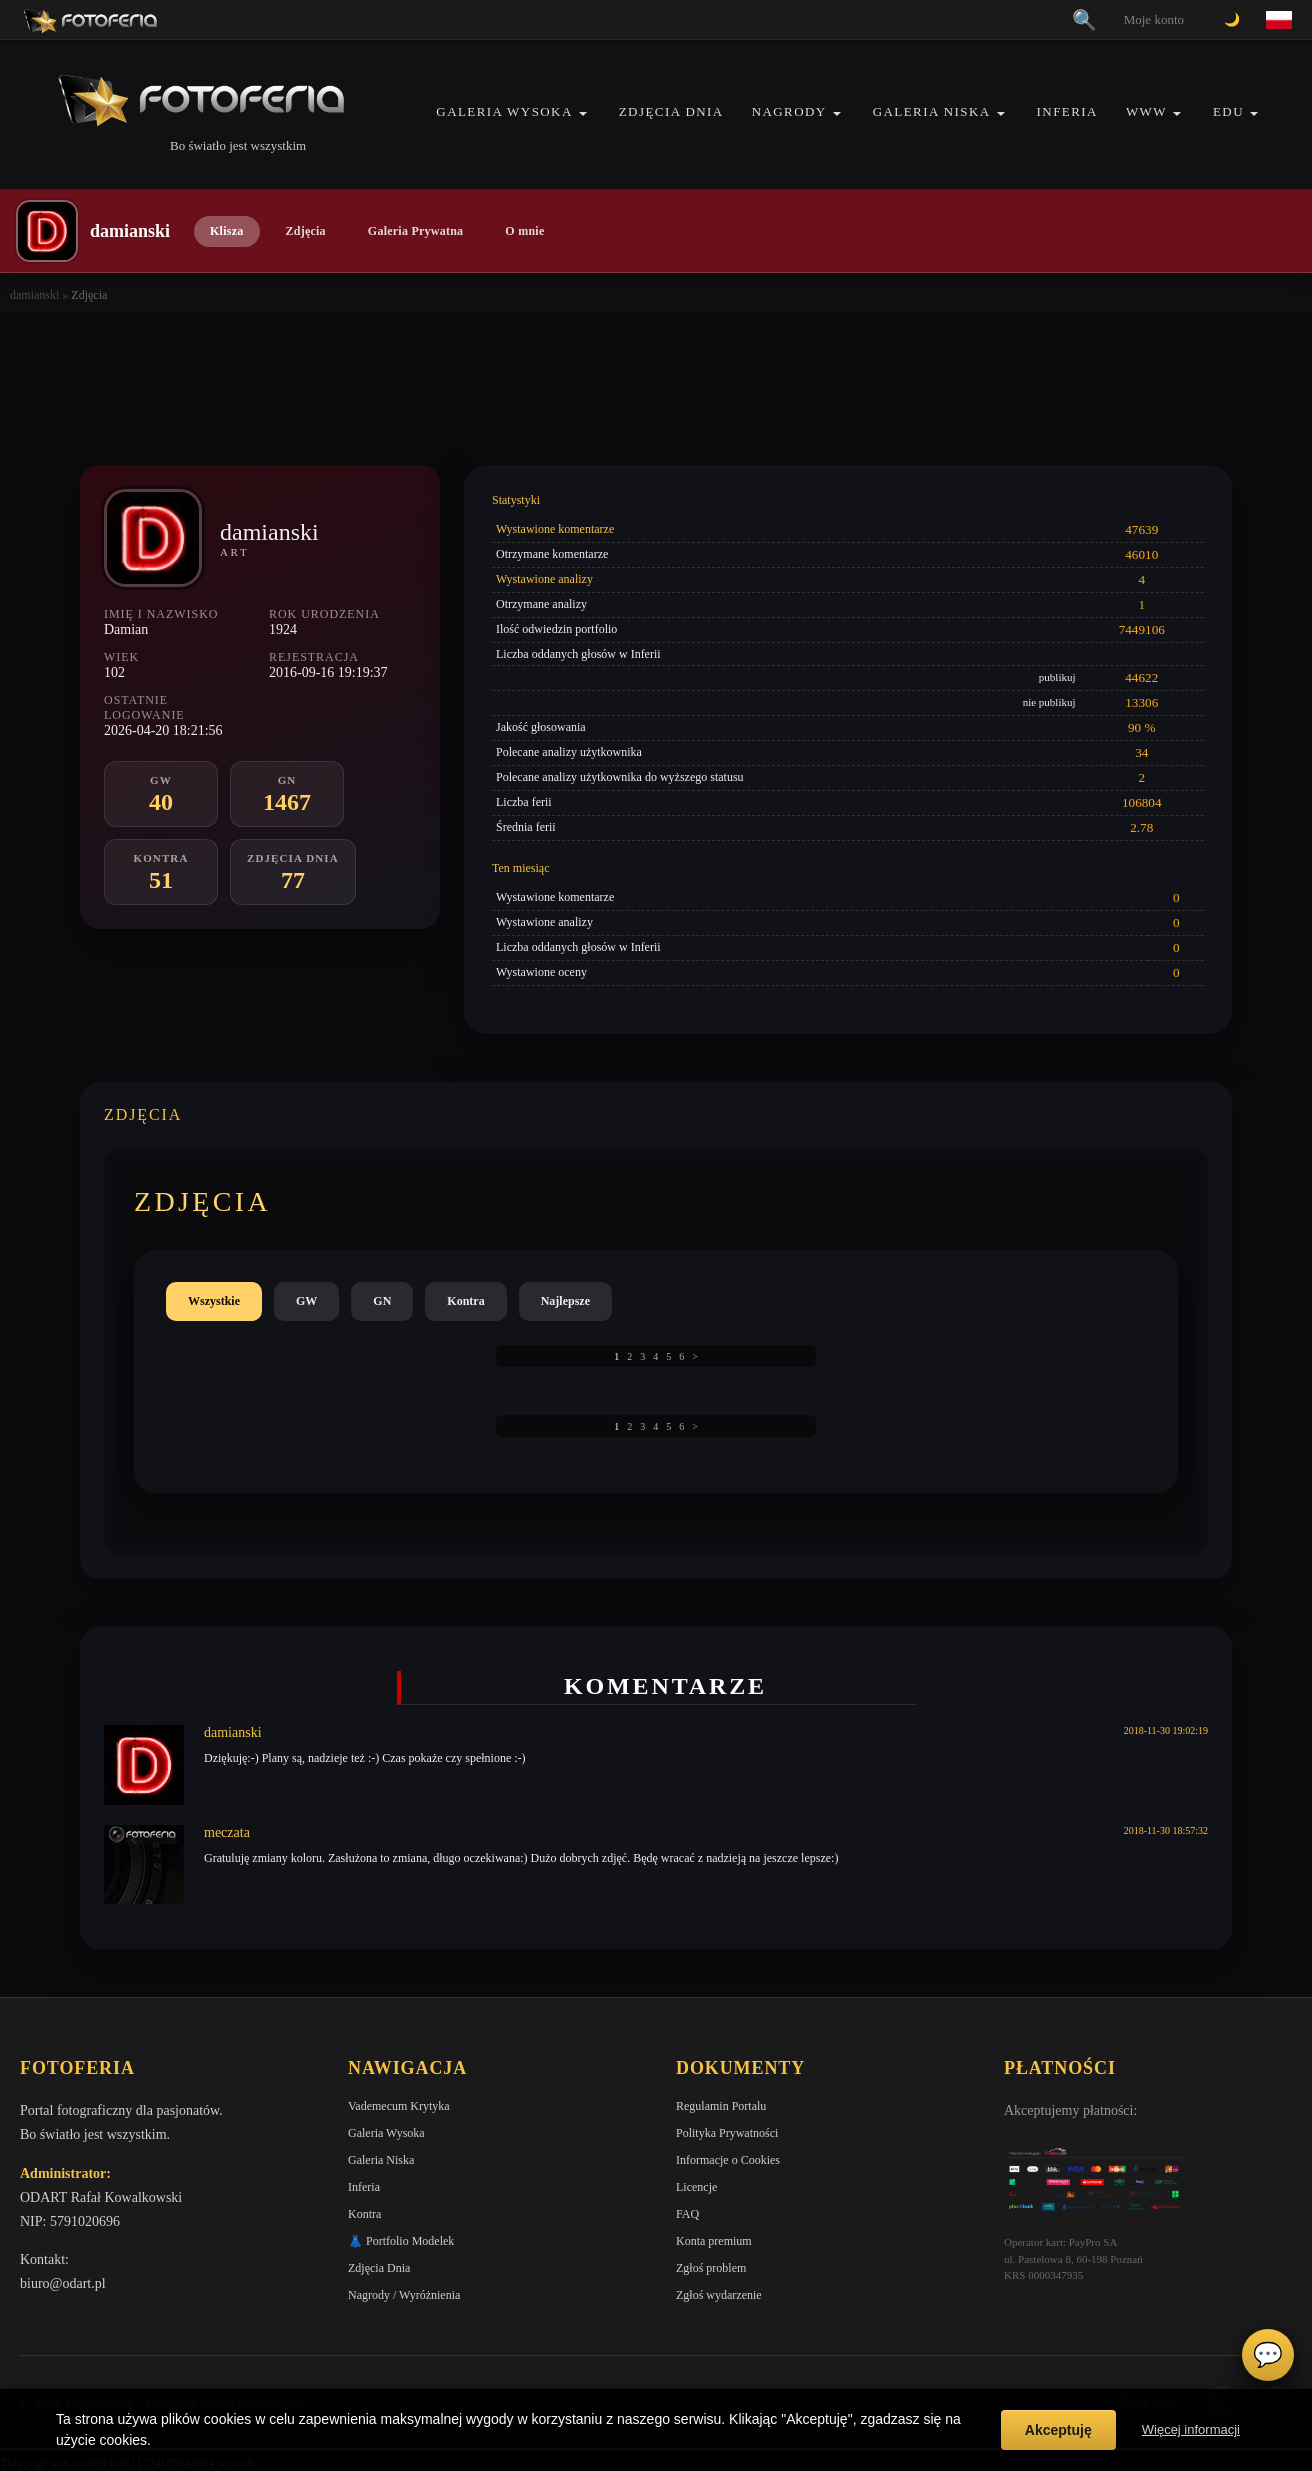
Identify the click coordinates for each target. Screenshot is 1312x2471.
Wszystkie (214, 1301)
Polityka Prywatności (727, 2133)
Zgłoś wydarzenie (719, 2295)
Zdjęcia (306, 231)
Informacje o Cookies (728, 2160)
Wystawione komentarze (555, 529)
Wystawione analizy (544, 579)
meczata (227, 1832)
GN (382, 1301)
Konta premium (714, 2241)
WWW (1146, 111)
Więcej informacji (1191, 2429)
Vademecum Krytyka (399, 2106)
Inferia (1067, 111)
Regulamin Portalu (721, 2106)
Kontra (465, 1301)
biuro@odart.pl (63, 2283)
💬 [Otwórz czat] (1268, 2355)
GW (306, 1301)
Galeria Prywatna (416, 231)
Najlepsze (565, 1301)
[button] (583, 113)
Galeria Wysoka (504, 111)
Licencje (696, 2187)
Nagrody (789, 111)
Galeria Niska (932, 111)
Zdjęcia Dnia (671, 111)
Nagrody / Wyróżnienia (404, 2295)
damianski (34, 295)
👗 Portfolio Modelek (401, 2241)
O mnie (524, 231)
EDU (1228, 111)
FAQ (687, 2214)
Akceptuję (1058, 2430)
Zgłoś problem (711, 2268)
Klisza (226, 231)
